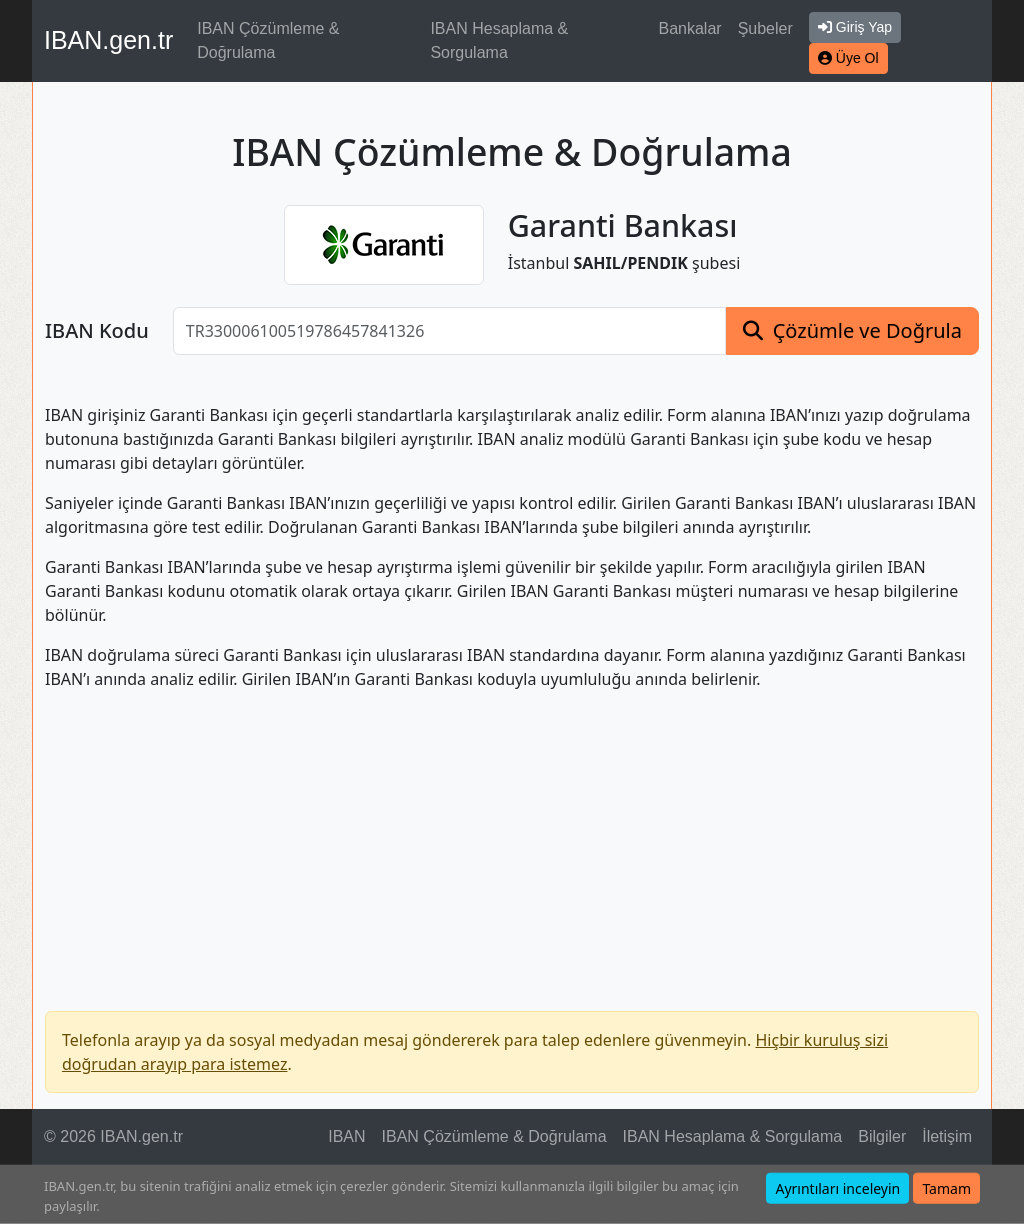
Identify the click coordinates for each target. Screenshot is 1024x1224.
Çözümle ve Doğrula (867, 330)
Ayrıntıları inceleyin (837, 1188)
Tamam (946, 1188)
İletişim (947, 1136)
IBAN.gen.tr (108, 40)
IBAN (346, 1136)
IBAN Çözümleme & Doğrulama (268, 40)
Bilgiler (882, 1136)
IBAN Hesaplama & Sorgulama (499, 40)
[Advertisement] (512, 847)
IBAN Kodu (97, 331)
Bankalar (689, 28)
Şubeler (765, 28)
